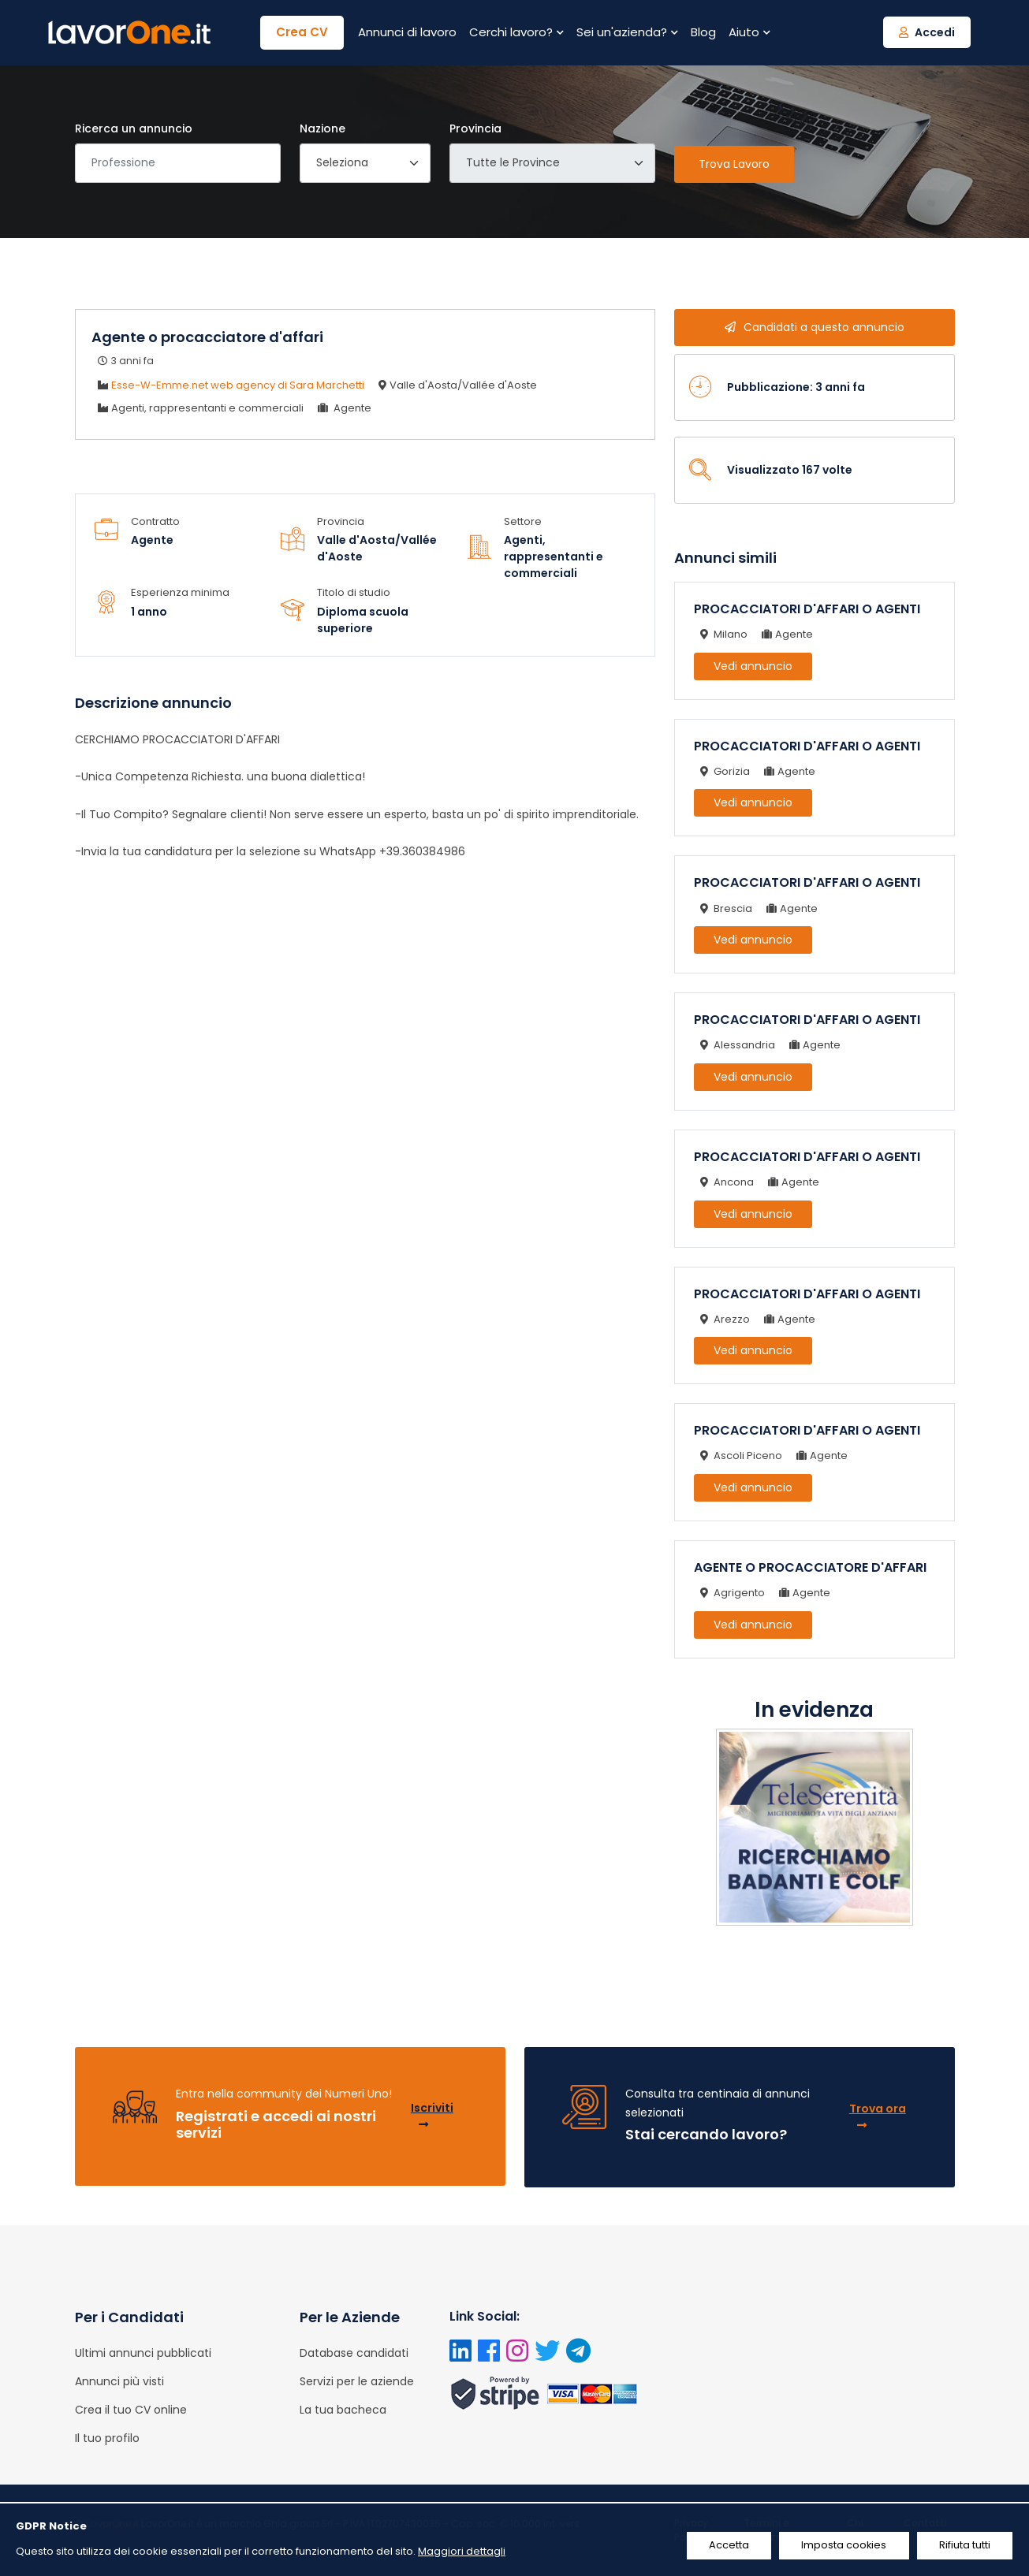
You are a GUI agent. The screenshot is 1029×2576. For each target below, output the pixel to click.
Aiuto (749, 32)
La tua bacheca (343, 2410)
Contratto (155, 521)
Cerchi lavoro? (516, 32)
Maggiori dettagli (461, 2551)
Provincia (475, 128)
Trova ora (877, 2116)
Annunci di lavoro (407, 32)
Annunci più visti (119, 2381)
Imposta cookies (840, 2545)
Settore (523, 521)
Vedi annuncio (753, 666)
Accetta (722, 2545)
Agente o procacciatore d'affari (207, 337)
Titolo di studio (353, 592)
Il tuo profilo (107, 2438)
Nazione (322, 128)
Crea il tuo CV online (131, 2410)
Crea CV (302, 32)
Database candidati (354, 2353)
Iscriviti (432, 2115)
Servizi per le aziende (357, 2381)
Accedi (927, 32)
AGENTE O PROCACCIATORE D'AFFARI (810, 1567)
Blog (703, 32)
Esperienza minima (180, 592)
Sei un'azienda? (627, 32)
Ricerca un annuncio (133, 128)
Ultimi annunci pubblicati (143, 2353)
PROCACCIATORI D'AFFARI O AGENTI (807, 609)
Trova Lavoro (734, 164)
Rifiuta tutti (964, 2545)
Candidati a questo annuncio (814, 327)
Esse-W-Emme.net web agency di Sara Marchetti (237, 385)
